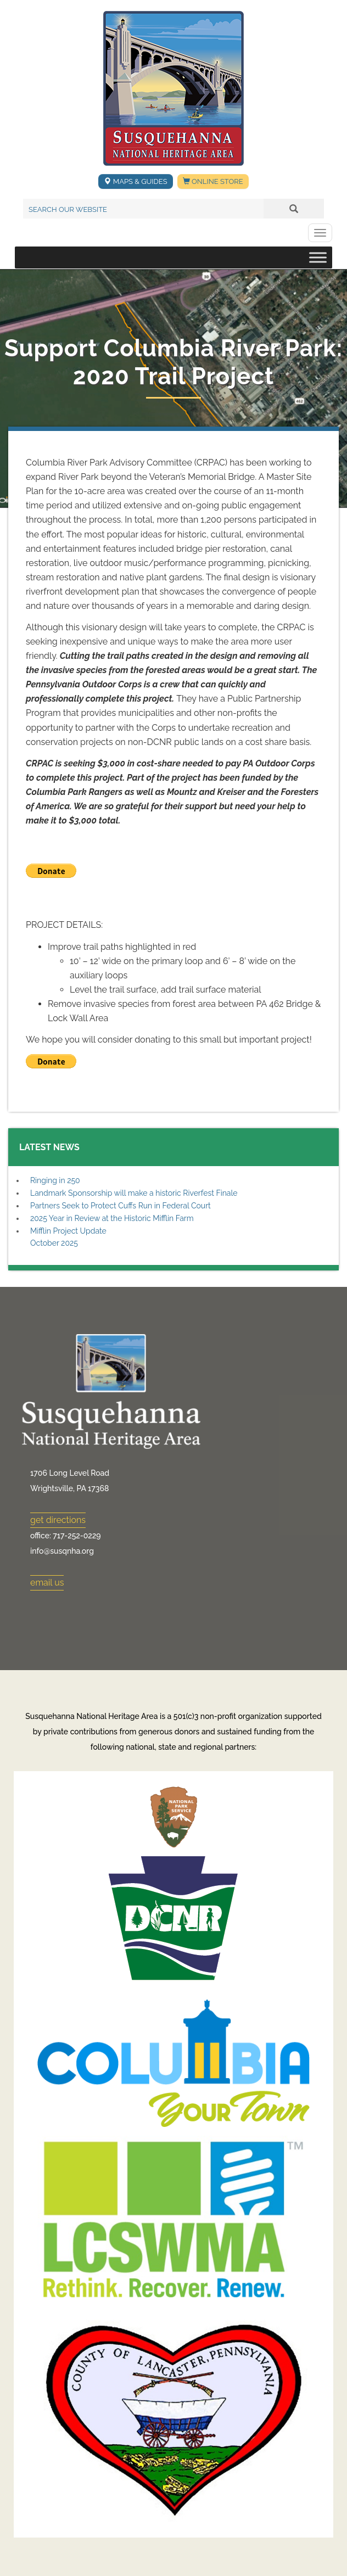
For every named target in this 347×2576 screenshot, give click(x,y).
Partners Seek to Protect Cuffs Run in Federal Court (120, 1205)
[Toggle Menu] (318, 258)
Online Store (213, 181)
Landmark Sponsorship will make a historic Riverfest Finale (134, 1193)
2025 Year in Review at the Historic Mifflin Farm (112, 1218)
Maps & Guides (135, 181)
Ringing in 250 (55, 1180)
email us (47, 1582)
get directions (58, 1520)
